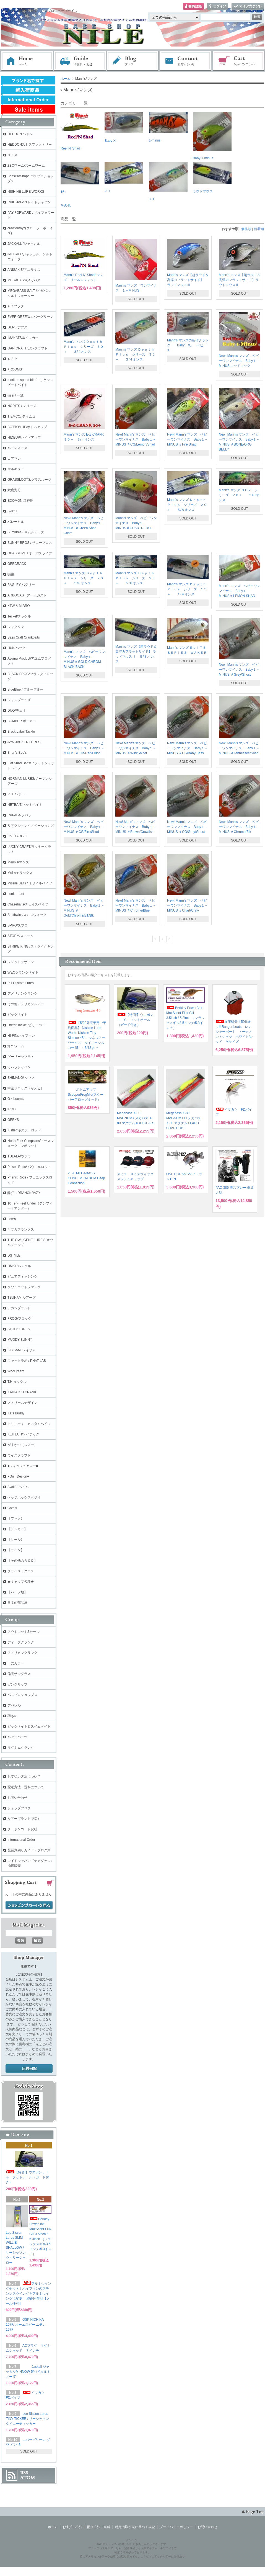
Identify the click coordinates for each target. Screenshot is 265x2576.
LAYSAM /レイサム (21, 1350)
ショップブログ (19, 1808)
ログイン (217, 6)
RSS (24, 2472)
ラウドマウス (212, 177)
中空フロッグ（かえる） (25, 1088)
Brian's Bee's (17, 753)
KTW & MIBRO (18, 606)
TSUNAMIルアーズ (21, 1297)
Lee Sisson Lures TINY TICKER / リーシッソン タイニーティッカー (27, 2419)
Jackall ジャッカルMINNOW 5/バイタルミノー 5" (28, 2372)
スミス (12, 155)
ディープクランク (20, 1642)
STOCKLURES (18, 1329)
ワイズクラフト (19, 1455)
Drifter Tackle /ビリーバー (26, 1025)
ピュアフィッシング (22, 1276)
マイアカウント (247, 6)
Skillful (12, 511)
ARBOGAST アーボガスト (27, 595)
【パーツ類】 (17, 1592)
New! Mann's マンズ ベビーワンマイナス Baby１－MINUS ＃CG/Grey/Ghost (187, 827)
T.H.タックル (17, 1382)
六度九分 (14, 490)
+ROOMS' (15, 369)
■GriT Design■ (18, 1476)
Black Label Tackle (21, 732)
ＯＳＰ (12, 359)
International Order (21, 1840)
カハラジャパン (19, 1067)
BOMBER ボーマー (21, 721)
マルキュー (15, 469)
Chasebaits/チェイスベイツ (27, 904)
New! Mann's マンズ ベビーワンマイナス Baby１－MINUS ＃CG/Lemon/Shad (135, 439)
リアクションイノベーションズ (30, 826)
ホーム (27, 61)
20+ (124, 177)
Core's (12, 1508)
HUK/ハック (16, 648)
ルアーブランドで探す (24, 1819)
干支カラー (15, 1663)
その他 (66, 205)
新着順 (259, 229)
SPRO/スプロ (17, 925)
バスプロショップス (22, 1695)
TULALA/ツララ (19, 1156)
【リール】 (15, 1540)
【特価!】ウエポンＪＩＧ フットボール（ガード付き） (135, 1020)
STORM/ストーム (20, 936)
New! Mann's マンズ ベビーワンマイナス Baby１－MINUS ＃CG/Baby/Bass (187, 748)
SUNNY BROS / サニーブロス (29, 543)
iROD (11, 1109)
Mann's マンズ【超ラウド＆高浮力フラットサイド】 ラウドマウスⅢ (188, 280)
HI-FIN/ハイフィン (21, 1036)
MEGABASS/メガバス (23, 280)
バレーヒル (15, 522)
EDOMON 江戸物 (20, 501)
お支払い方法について (24, 1777)
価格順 (246, 229)
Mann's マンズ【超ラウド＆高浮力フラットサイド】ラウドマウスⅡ (239, 280)
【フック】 (15, 1518)
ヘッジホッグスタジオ (24, 1497)
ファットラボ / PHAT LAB (26, 1361)
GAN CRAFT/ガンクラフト (27, 348)
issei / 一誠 (15, 395)
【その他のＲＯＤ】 (22, 1561)
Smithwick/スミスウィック (26, 915)
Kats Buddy (15, 1413)
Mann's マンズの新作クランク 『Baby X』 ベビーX (188, 345)
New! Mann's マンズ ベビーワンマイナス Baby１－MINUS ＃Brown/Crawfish (135, 827)
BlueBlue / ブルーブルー (25, 689)
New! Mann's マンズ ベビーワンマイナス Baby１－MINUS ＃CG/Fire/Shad (84, 827)
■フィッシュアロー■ (22, 1466)
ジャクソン (15, 627)
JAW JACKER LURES (23, 742)
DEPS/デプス (17, 327)
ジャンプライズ (19, 700)
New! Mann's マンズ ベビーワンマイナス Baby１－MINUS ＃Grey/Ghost (239, 669)
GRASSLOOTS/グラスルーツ (29, 480)
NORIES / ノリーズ (21, 406)
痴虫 (10, 574)
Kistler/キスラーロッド (24, 1130)
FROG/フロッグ (19, 1319)
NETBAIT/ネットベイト (24, 805)
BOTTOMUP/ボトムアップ (27, 427)
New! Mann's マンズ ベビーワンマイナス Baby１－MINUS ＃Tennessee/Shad (239, 748)
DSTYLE (13, 1255)
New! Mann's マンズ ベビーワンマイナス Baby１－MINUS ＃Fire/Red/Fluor (84, 748)
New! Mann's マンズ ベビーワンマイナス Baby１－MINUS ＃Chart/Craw (187, 905)
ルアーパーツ (17, 1737)
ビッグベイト (17, 1014)
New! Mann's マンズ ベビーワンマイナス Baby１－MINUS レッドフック (239, 361)
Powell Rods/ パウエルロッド (29, 1167)
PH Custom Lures (20, 983)
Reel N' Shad (80, 131)
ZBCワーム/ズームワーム (26, 166)
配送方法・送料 (98, 2527)
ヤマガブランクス (20, 1229)
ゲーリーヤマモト (20, 1057)
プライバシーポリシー (176, 2527)
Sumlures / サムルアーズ (25, 532)
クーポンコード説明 (22, 1829)
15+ (80, 178)
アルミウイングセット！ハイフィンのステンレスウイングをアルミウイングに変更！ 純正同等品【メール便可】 (28, 2293)
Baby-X (124, 127)
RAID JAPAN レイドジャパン (29, 202)
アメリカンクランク (22, 993)
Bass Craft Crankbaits (23, 637)
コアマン (14, 458)
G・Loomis (15, 1099)
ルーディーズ (17, 448)
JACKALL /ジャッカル (23, 244)
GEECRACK (16, 564)
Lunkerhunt (15, 894)
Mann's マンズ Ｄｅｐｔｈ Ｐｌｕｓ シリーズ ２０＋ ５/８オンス (188, 505)
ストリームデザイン (22, 1403)
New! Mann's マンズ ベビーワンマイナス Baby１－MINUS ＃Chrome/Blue (135, 905)
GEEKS (13, 1120)
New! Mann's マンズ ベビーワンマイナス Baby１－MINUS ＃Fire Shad (187, 439)
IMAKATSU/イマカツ (22, 338)
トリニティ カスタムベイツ (29, 1424)
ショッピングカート (239, 61)
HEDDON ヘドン (20, 134)
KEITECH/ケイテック (23, 1434)
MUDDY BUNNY (19, 1340)
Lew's (11, 1219)
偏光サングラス (19, 1674)
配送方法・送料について (25, 1787)
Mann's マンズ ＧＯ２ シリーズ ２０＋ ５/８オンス (239, 495)
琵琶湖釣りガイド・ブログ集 (29, 1850)
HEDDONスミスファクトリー (29, 144)
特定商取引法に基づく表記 (135, 2527)
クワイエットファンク (24, 1287)
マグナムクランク (20, 1747)
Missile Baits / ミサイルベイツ (29, 883)
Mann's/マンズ (18, 862)
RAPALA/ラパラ (19, 815)
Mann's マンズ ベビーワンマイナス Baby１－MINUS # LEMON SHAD (239, 591)
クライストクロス (20, 1571)
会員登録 (193, 6)
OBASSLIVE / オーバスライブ (29, 553)
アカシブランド (19, 1308)
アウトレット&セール (23, 1632)
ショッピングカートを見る (29, 1905)
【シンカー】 (17, 1529)
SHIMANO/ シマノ (21, 1078)
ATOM (27, 2477)
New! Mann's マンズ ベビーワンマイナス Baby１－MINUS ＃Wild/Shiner (135, 748)
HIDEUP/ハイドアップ (24, 437)
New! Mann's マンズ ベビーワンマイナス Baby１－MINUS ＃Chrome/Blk (239, 827)
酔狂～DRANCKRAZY (23, 1193)
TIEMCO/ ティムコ (21, 416)
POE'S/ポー (16, 794)
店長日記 (29, 2068)
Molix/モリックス (20, 873)
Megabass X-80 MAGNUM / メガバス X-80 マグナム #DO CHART (136, 1118)
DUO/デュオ (16, 710)
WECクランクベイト (22, 972)
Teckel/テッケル (19, 616)
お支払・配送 (80, 61)
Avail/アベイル (18, 1487)
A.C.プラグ (15, 306)
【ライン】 (15, 1550)
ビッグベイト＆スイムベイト (29, 1726)
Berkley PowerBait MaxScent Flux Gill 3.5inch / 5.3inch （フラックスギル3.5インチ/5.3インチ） (185, 1018)
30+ (168, 181)
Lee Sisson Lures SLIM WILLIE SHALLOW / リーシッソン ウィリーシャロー (16, 2247)
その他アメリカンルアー (25, 1004)
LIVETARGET (17, 836)
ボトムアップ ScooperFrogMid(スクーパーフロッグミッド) (85, 1095)
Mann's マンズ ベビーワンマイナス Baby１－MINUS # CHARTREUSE (136, 523)
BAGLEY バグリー (21, 585)
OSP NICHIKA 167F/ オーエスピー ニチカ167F (26, 2324)
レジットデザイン (20, 962)
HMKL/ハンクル (19, 1266)
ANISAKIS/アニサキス (23, 270)
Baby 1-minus (212, 136)
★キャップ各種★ (20, 1582)
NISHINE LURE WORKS (25, 192)
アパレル (14, 1705)
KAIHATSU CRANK (21, 1392)
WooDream (15, 1371)
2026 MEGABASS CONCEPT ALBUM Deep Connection (86, 1178)
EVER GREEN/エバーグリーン (30, 317)
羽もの (12, 1716)
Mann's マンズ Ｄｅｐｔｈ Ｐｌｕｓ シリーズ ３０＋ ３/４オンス (85, 347)
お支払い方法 (72, 2527)
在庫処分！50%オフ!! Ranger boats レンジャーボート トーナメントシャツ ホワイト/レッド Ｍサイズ (234, 1032)
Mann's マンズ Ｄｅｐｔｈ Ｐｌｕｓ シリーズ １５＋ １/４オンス (188, 589)
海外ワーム (15, 1046)
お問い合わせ (186, 61)
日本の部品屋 (17, 1603)
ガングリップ (17, 1684)
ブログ (133, 61)
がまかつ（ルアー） (22, 1445)
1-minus (168, 127)
